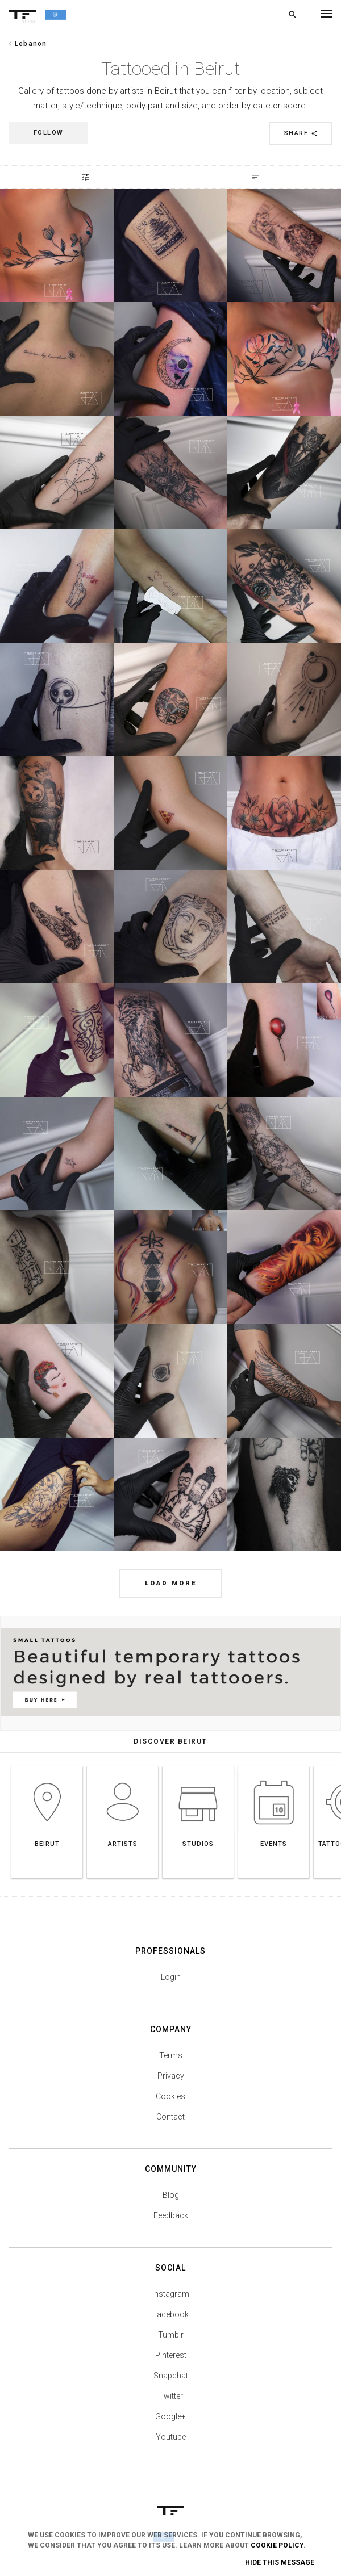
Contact (170, 2116)
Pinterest (170, 2355)
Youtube (171, 2436)
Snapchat (170, 2375)
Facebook (170, 2314)
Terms (170, 2055)
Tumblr (171, 2334)
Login (171, 1977)
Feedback (170, 2215)
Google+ (170, 2416)
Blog (171, 2195)
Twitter (171, 2396)
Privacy (170, 2075)
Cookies (170, 2096)
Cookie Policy (277, 2545)
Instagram (170, 2293)
